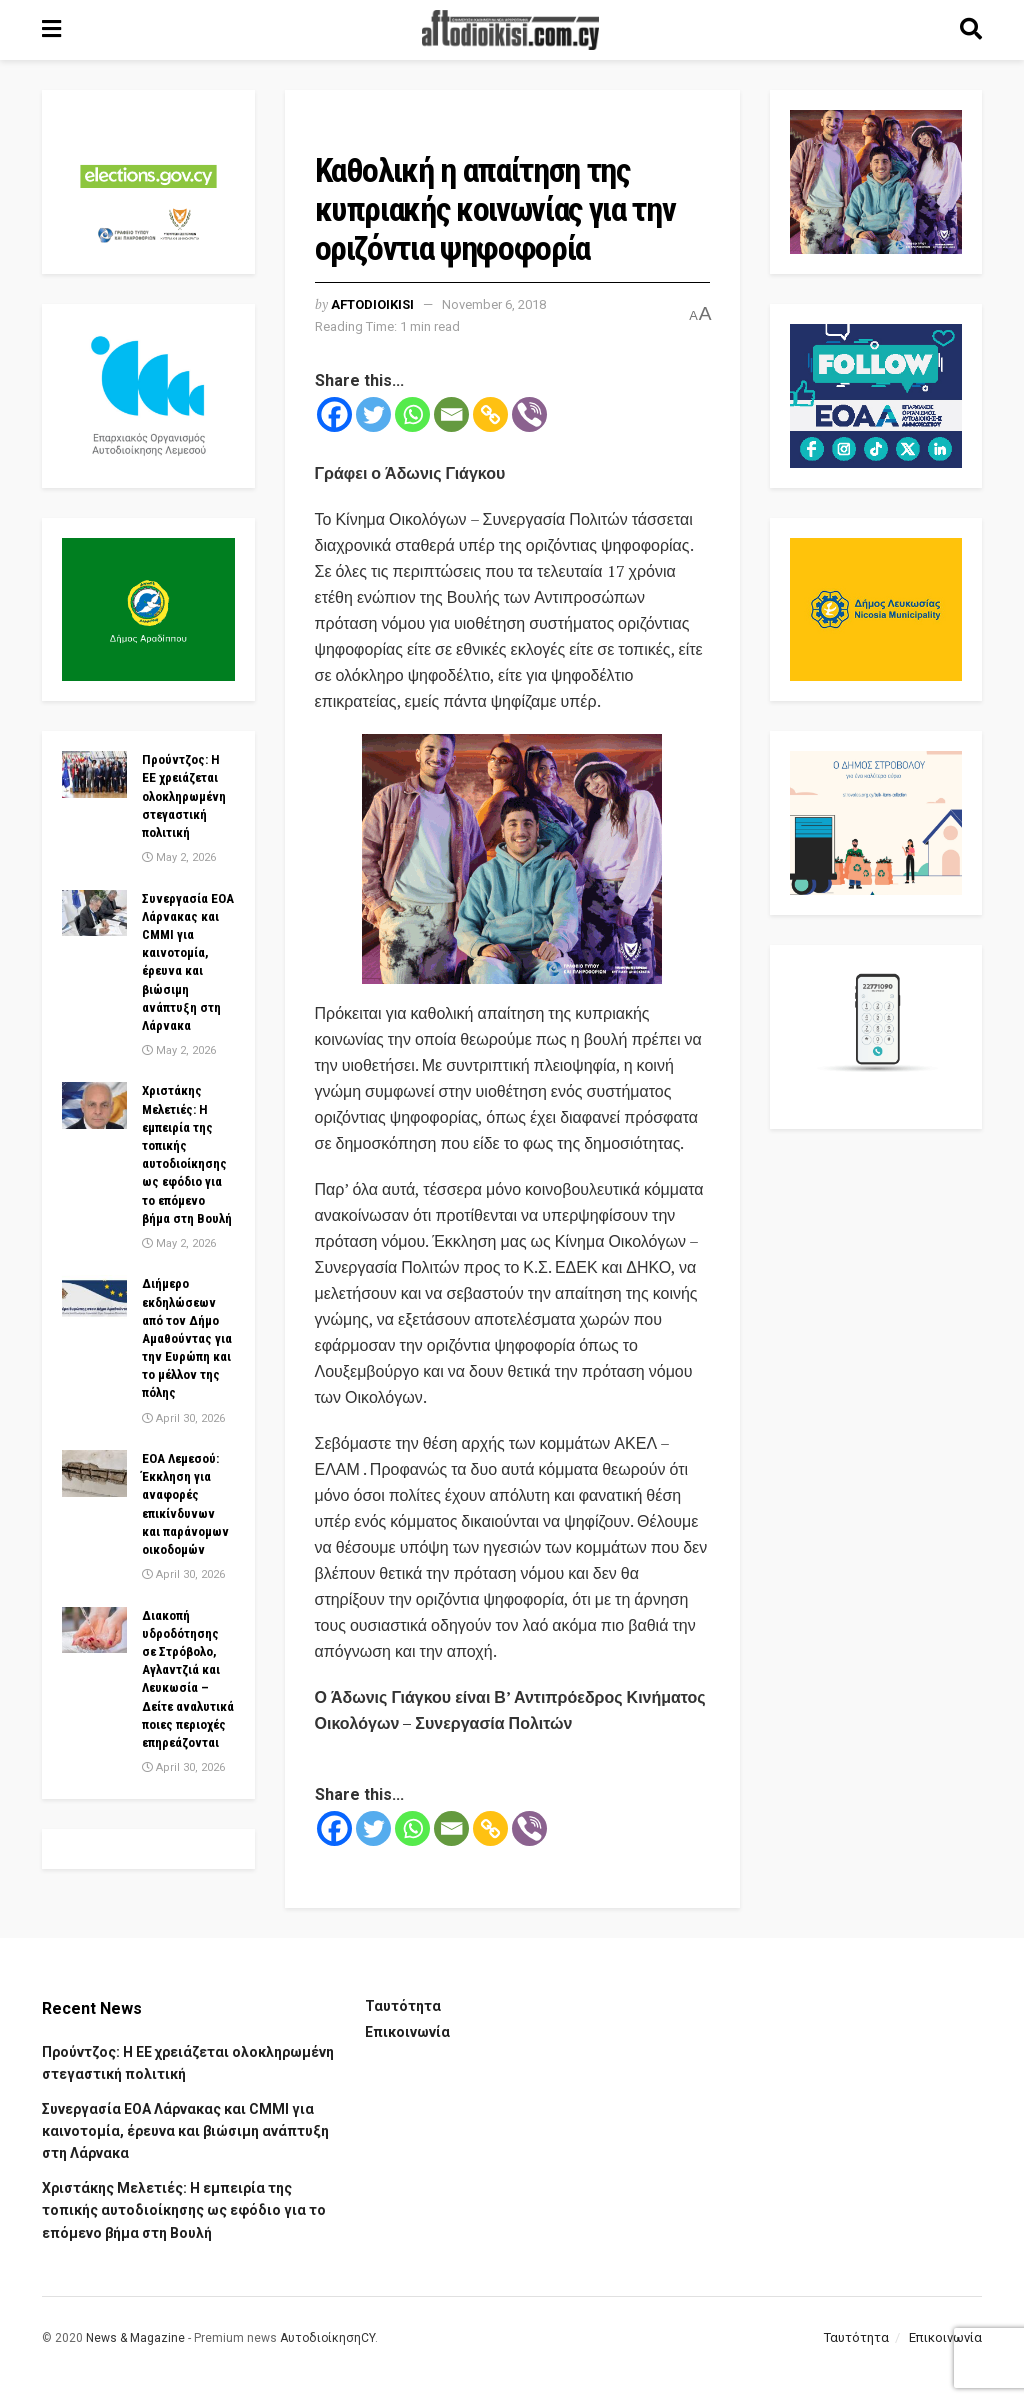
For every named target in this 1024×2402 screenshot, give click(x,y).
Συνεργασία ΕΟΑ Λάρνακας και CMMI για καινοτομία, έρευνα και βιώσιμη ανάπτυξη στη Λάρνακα (185, 2131)
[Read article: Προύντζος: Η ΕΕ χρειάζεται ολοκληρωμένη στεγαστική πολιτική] (94, 774)
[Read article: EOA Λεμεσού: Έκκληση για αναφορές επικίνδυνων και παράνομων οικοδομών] (94, 1473)
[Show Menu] (51, 30)
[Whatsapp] (412, 414)
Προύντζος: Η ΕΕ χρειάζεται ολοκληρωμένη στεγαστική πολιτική (184, 796)
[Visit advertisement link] (512, 859)
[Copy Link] (490, 414)
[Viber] (529, 414)
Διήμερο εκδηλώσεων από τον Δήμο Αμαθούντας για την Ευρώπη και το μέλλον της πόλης (187, 1338)
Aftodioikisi (372, 304)
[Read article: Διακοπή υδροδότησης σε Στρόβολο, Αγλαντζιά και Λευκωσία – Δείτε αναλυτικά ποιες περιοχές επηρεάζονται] (94, 1630)
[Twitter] (373, 414)
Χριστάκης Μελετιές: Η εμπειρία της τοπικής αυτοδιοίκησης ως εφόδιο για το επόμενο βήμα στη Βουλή (184, 2210)
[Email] (451, 414)
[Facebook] (334, 414)
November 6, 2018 (494, 304)
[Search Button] (971, 30)
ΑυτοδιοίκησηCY (327, 2338)
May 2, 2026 (179, 857)
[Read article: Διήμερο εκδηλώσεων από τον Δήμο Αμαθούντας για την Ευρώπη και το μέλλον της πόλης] (94, 1298)
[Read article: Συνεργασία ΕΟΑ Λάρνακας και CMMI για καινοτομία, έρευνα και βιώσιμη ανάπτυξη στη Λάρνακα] (94, 913)
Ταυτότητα (403, 2006)
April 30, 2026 (183, 1418)
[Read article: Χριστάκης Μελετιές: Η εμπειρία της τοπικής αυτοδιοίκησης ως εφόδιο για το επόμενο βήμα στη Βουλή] (94, 1105)
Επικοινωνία (407, 2032)
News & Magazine (135, 2338)
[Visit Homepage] (511, 30)
